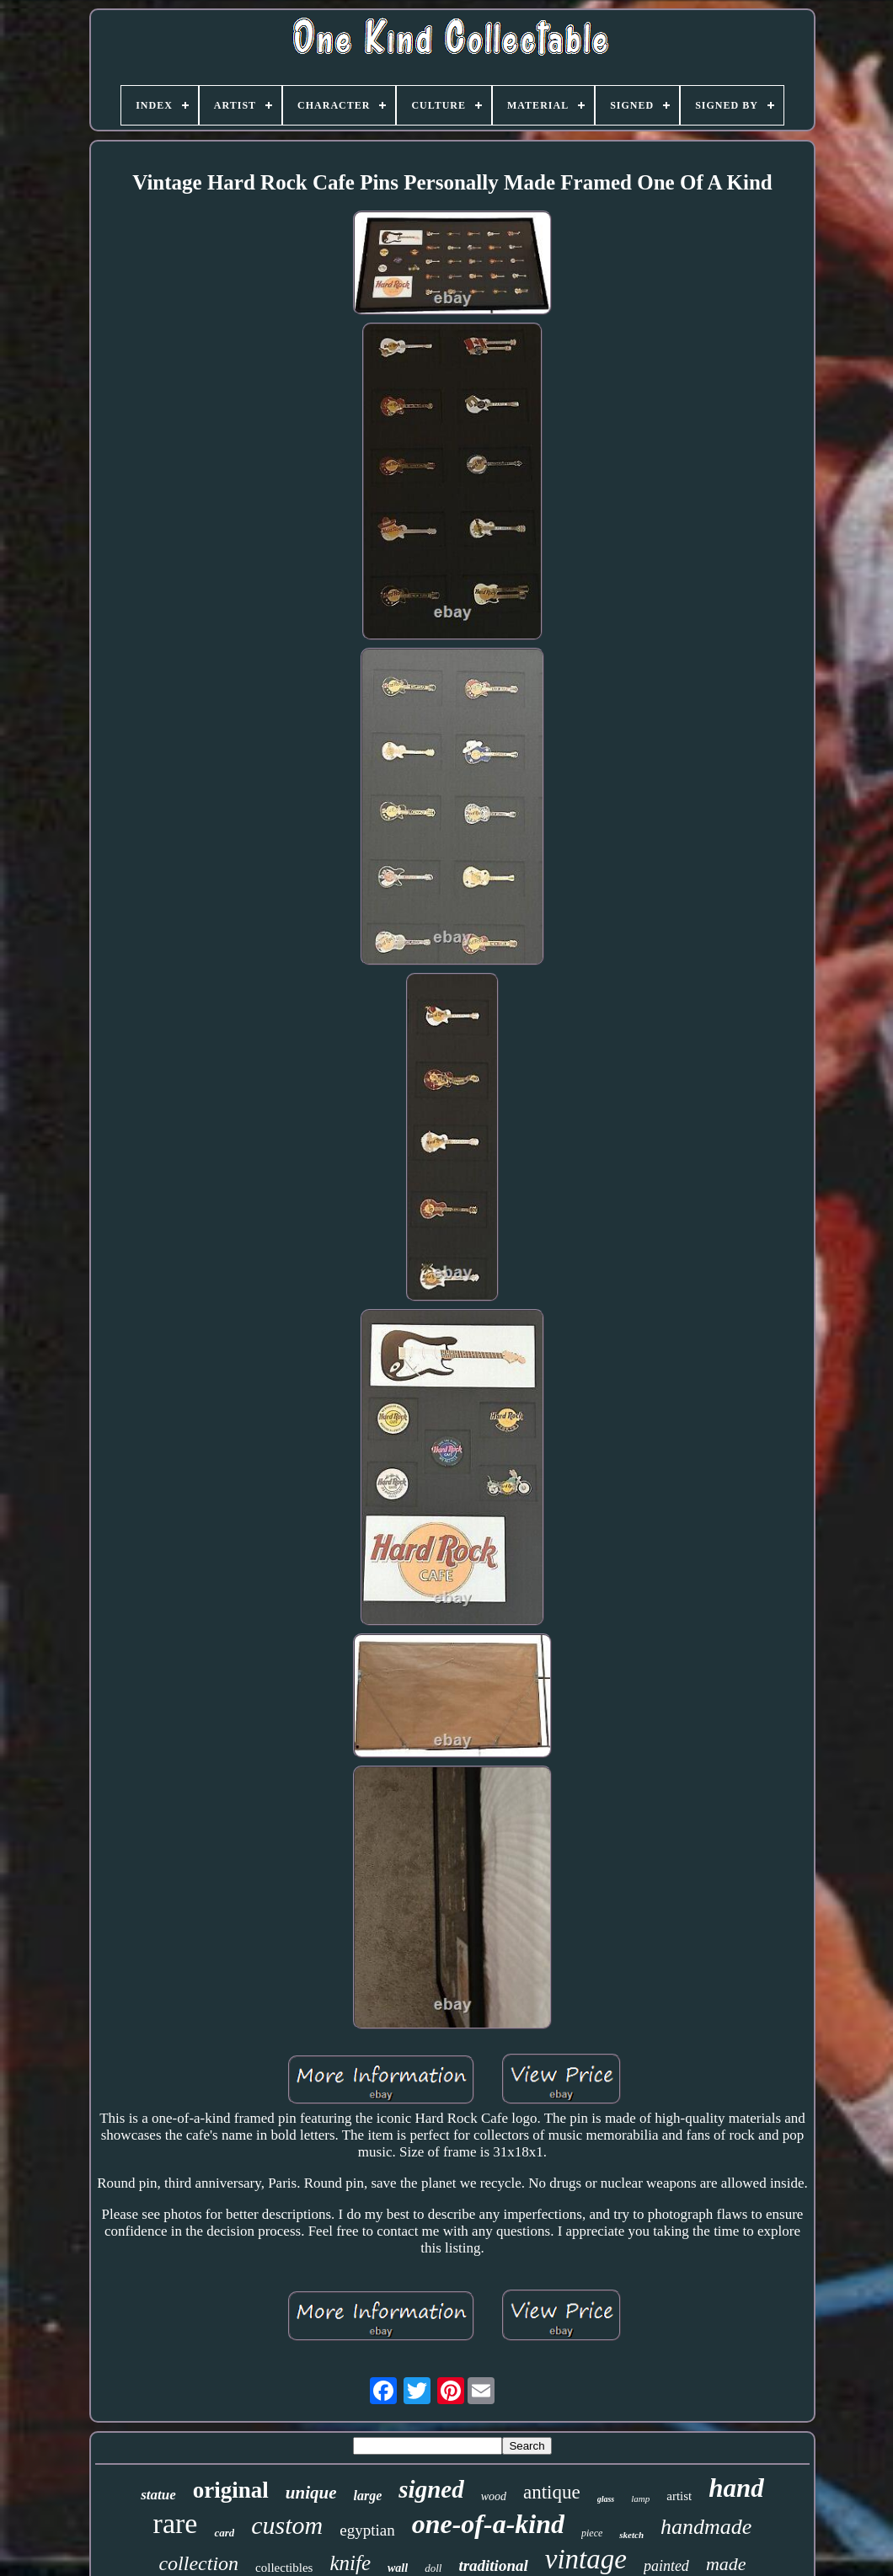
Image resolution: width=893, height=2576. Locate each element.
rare (175, 2523)
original (231, 2490)
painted (666, 2565)
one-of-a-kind (488, 2524)
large (368, 2495)
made (726, 2563)
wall (398, 2568)
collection (198, 2563)
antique (551, 2492)
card (224, 2532)
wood (493, 2496)
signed (430, 2489)
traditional (492, 2565)
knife (350, 2563)
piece (591, 2533)
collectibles (284, 2567)
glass (606, 2499)
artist (679, 2496)
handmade (705, 2527)
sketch (631, 2535)
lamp (640, 2498)
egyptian (367, 2530)
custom (287, 2525)
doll (433, 2568)
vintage (586, 2559)
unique (311, 2492)
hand (736, 2488)
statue (158, 2495)
